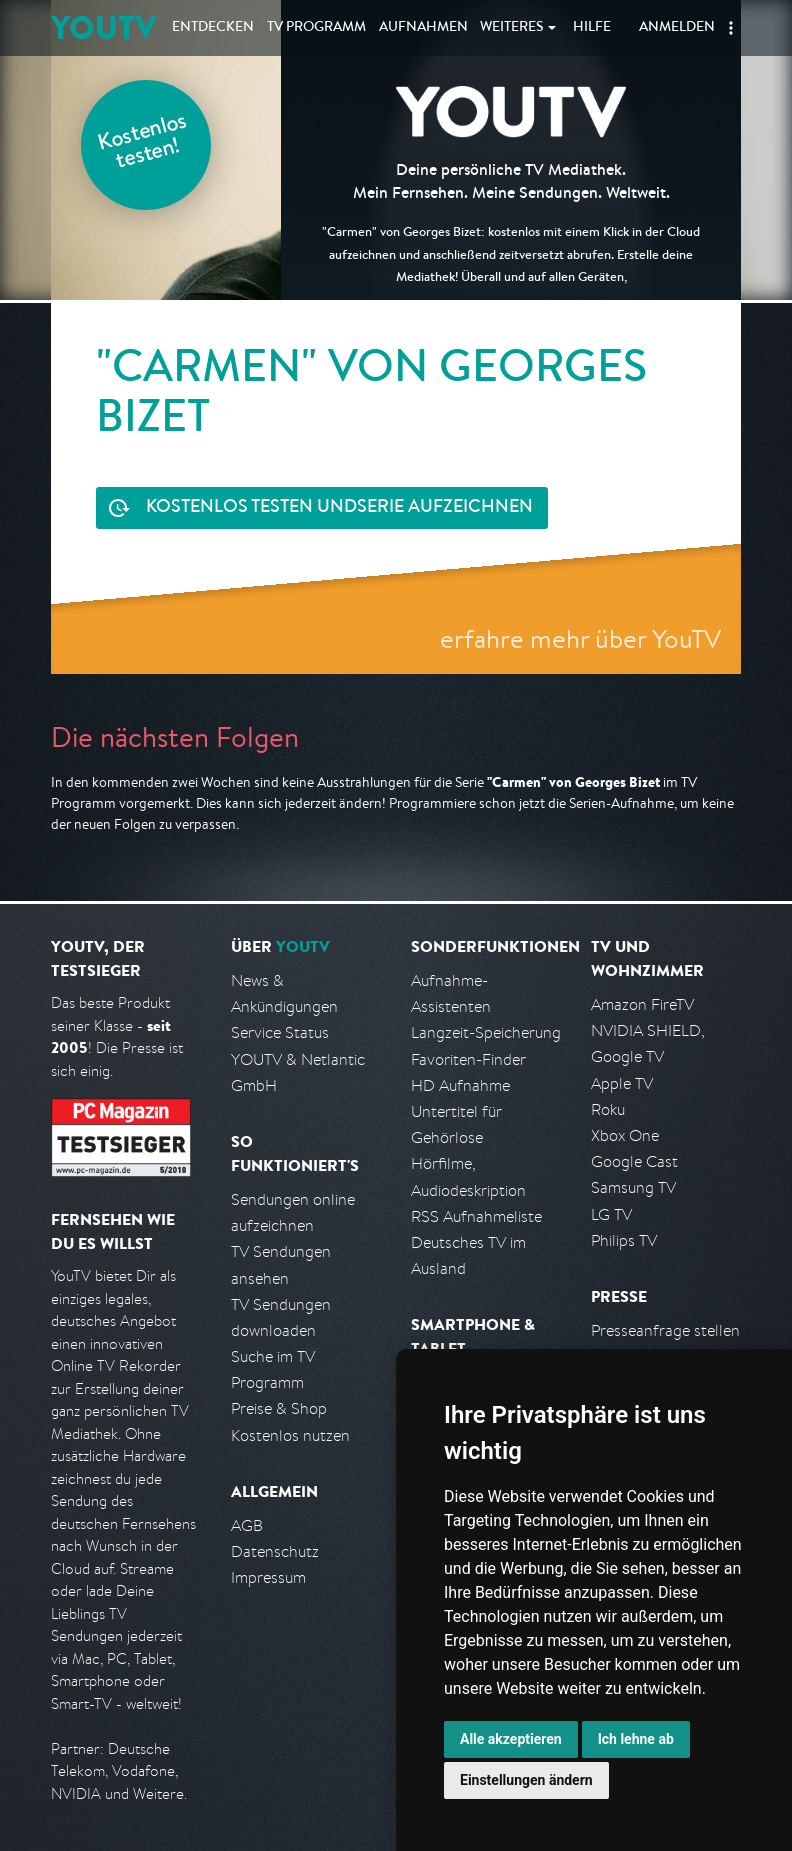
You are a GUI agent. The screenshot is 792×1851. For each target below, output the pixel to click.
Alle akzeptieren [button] (511, 1739)
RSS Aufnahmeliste (476, 1216)
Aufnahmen (423, 28)
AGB (247, 1525)
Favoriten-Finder (468, 1059)
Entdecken (213, 28)
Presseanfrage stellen (665, 1330)
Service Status (280, 1032)
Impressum (268, 1577)
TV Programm (316, 28)
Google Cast (634, 1161)
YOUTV (103, 27)
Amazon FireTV (642, 1004)
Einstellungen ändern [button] (526, 1780)
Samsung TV (633, 1187)
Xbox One (625, 1135)
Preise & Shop (279, 1408)
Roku (608, 1109)
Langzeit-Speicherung (486, 1032)
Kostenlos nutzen (290, 1435)
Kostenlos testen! (143, 143)
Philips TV (624, 1240)
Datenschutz (275, 1551)
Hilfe (592, 28)
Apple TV (622, 1083)
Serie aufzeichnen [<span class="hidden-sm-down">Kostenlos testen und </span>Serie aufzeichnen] (339, 508)
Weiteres (512, 28)
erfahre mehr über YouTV (580, 638)
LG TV (611, 1214)
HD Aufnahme (460, 1085)
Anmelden (677, 28)
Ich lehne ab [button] (636, 1739)
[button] (731, 28)
